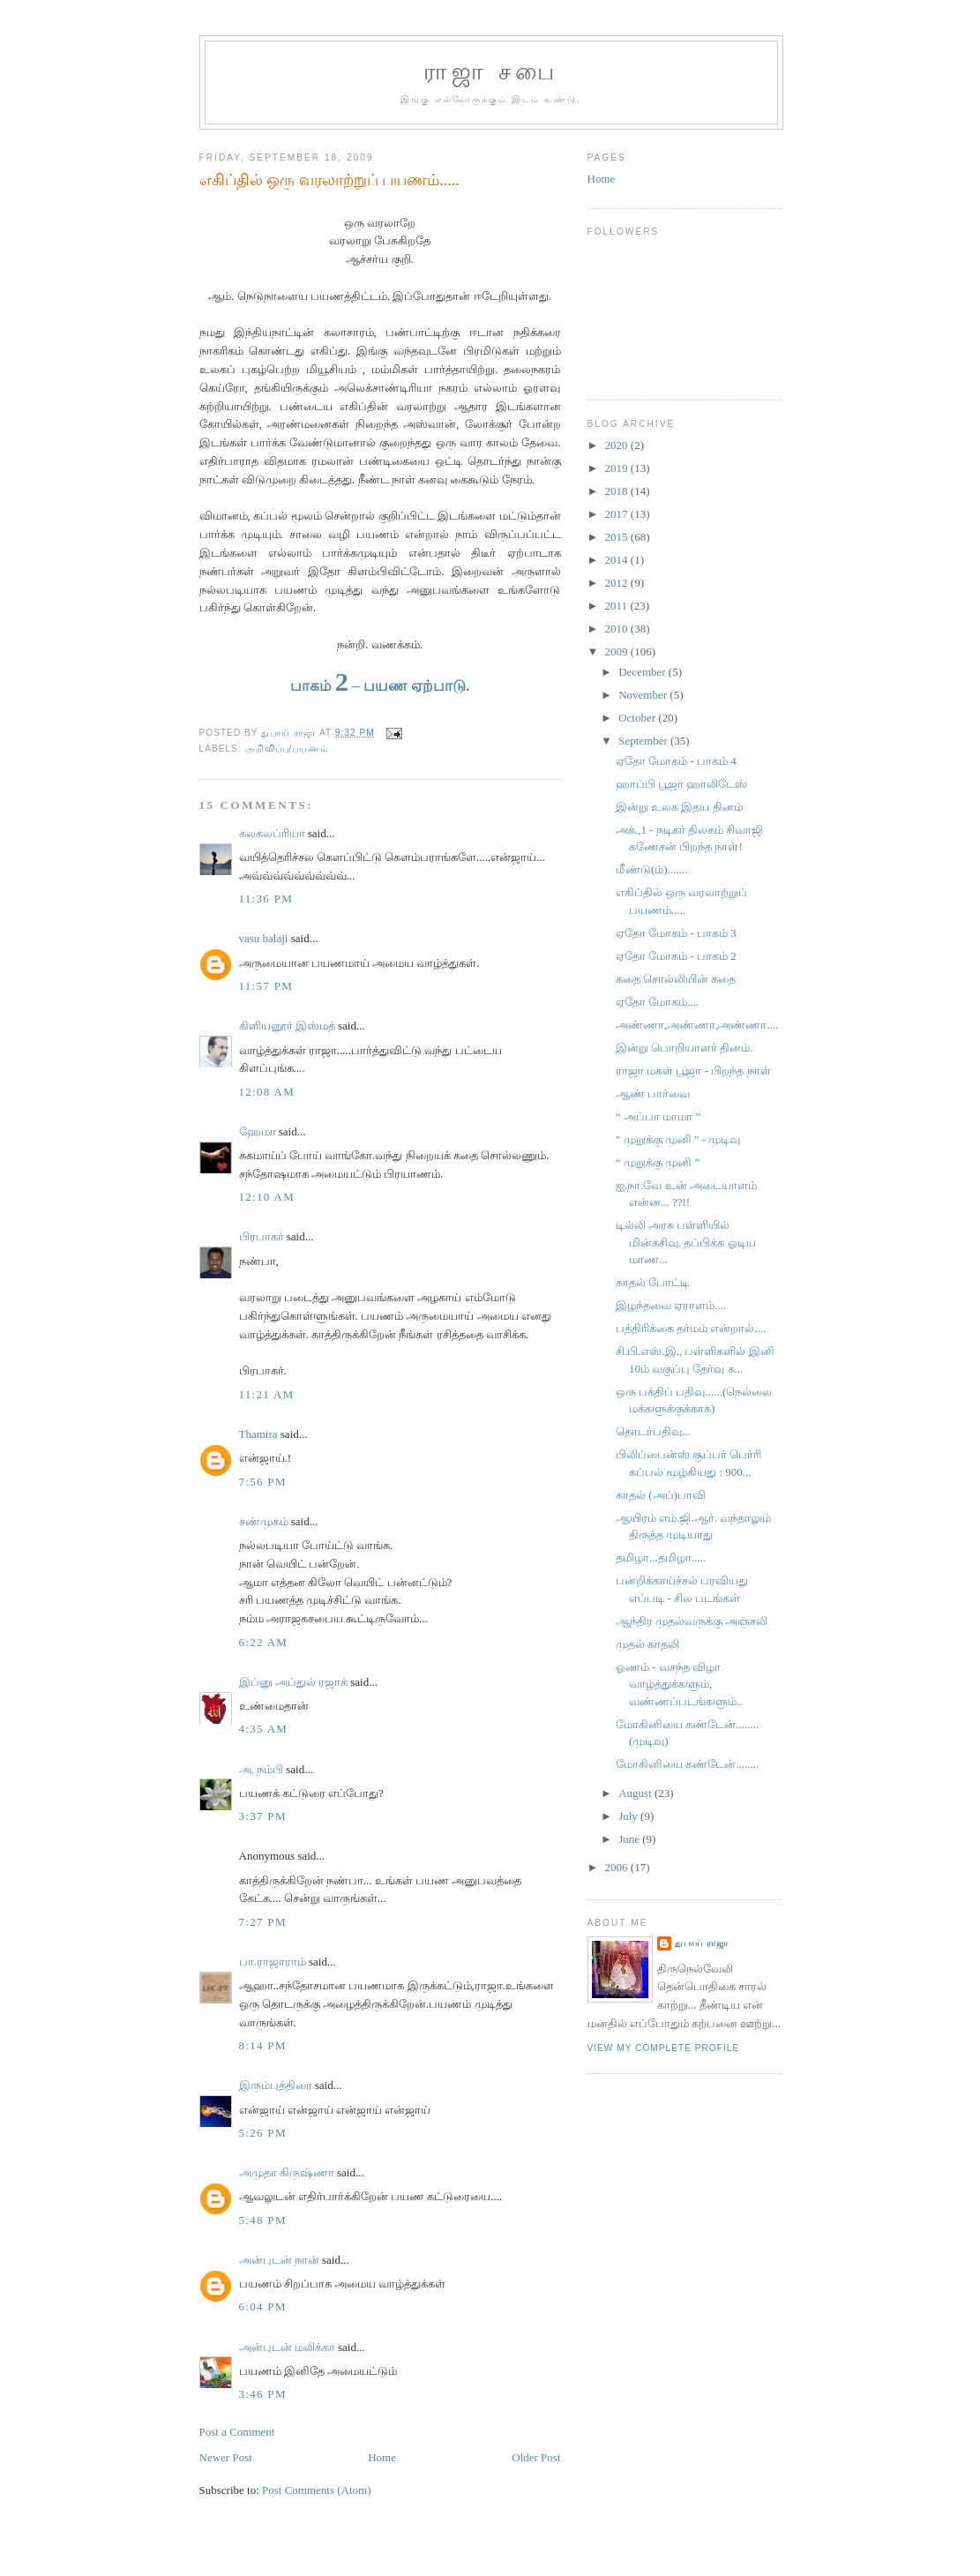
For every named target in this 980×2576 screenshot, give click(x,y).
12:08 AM (267, 1091)
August (636, 1793)
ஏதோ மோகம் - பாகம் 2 (676, 955)
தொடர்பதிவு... (653, 1431)
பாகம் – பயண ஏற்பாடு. (380, 686)
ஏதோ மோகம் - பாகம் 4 (676, 761)
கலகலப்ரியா (272, 833)
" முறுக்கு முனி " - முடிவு (678, 1139)
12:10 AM (267, 1196)
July (629, 1816)
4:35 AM (263, 1728)
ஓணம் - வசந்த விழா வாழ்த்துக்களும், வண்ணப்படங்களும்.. (679, 1684)
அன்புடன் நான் (279, 2259)
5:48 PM (263, 2220)
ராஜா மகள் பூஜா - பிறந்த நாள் (693, 1070)
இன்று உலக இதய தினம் (679, 806)
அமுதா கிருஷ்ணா (286, 2172)
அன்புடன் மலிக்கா (287, 2347)
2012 (618, 582)
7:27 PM (263, 1921)
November (644, 694)
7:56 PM (263, 1481)
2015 (618, 536)
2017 (618, 513)
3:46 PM (263, 2393)
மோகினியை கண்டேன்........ (687, 1764)
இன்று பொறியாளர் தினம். (684, 1047)
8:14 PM (263, 2045)
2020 (618, 445)
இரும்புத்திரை (275, 2085)
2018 (618, 491)
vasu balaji (263, 938)
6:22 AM (263, 1642)
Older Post (536, 2457)
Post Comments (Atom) (316, 2490)
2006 (618, 1867)
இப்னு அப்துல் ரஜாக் (293, 1682)
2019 (618, 468)
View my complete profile (663, 2048)
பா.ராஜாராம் (272, 1961)
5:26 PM (263, 2132)
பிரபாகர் (261, 1236)
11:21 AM (267, 1394)
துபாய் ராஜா (702, 1943)
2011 (618, 605)
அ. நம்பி (261, 1769)
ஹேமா (257, 1131)
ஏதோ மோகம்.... (657, 1001)
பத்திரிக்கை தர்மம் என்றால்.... (691, 1328)
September (644, 740)
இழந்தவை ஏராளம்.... (671, 1305)
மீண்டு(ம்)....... (651, 869)
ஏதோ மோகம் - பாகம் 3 (676, 933)
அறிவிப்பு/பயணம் (287, 748)
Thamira (258, 1434)
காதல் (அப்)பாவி (661, 1494)
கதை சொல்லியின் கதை (676, 978)
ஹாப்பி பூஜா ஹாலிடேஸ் (682, 783)
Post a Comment (237, 2431)
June (630, 1839)
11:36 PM (266, 898)
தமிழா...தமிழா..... (661, 1557)
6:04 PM (263, 2306)
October (638, 717)
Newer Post (225, 2457)
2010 (618, 628)
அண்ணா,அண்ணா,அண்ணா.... (697, 1024)
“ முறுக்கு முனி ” (657, 1162)
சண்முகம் (263, 1521)
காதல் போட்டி (652, 1282)
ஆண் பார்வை (653, 1093)
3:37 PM (263, 1816)
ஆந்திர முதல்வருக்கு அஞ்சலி (692, 1621)
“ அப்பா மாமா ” (658, 1116)
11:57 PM (266, 985)
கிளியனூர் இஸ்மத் (287, 1025)
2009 (618, 651)
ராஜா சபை (491, 72)
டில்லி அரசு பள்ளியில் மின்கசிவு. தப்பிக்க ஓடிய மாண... (686, 1242)
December (643, 671)
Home (382, 2457)
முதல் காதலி (647, 1644)
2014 (618, 559)
